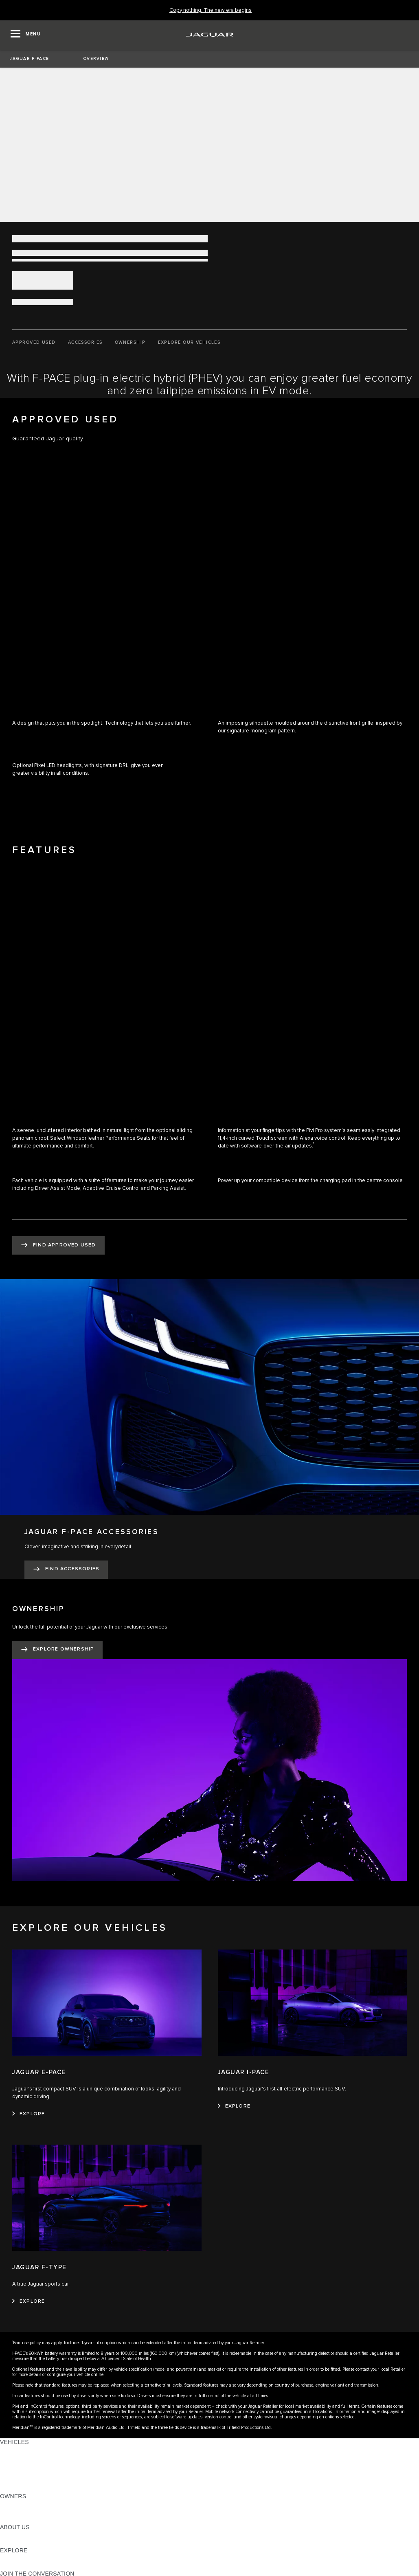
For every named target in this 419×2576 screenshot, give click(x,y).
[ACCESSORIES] (85, 343)
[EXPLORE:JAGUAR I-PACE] (234, 2106)
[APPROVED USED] (34, 343)
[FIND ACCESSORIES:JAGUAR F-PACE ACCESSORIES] (66, 1570)
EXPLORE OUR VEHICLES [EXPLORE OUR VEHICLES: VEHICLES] (36, 2457)
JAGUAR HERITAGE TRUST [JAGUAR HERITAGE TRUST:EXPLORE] (38, 2566)
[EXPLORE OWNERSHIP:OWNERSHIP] (57, 1650)
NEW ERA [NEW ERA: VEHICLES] (13, 2488)
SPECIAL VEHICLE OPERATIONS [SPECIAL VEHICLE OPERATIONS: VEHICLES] (45, 2465)
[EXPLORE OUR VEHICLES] (189, 343)
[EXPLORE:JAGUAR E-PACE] (28, 2114)
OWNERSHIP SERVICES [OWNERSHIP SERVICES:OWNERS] (33, 2504)
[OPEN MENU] (25, 35)
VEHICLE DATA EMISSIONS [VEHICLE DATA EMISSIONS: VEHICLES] (37, 2480)
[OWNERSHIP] (130, 343)
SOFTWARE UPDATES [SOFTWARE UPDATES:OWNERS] (30, 2519)
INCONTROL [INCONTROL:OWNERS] (17, 2511)
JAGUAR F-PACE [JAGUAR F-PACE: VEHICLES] (23, 2449)
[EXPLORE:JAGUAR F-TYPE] (28, 2301)
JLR (5, 2535)
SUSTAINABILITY (23, 2542)
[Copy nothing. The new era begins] (210, 10)
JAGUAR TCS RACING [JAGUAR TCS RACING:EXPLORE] (30, 2558)
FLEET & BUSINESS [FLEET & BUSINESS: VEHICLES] (27, 2473)
